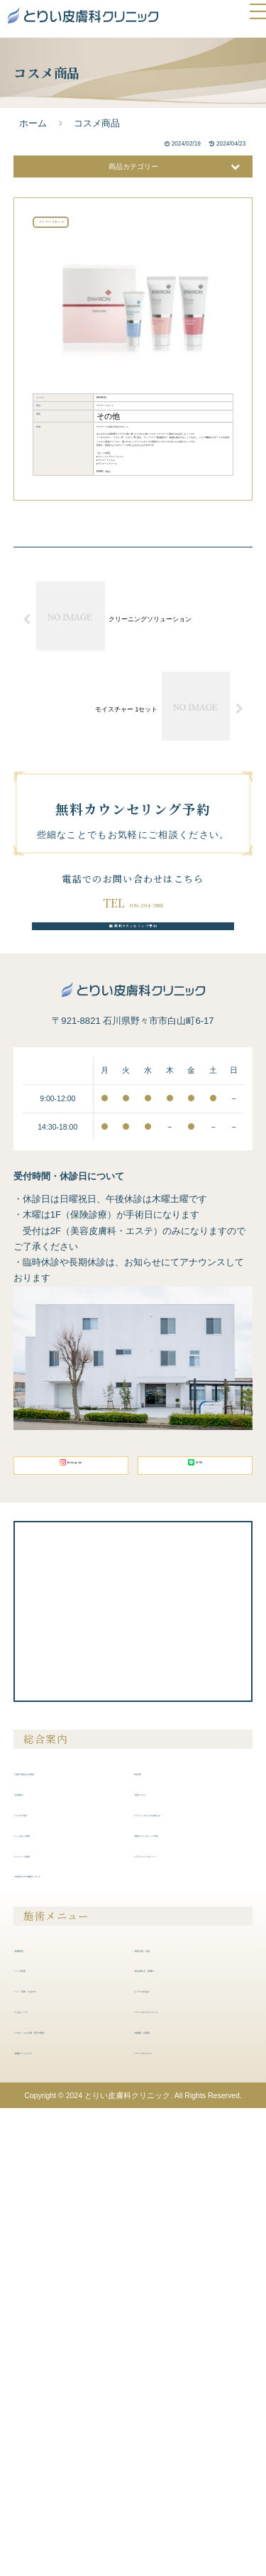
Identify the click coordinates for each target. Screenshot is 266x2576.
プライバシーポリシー (182, 2264)
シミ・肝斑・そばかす (63, 2399)
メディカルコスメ (174, 2461)
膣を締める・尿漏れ (178, 2379)
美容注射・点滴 (169, 2358)
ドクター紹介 (46, 2223)
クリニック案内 (50, 2264)
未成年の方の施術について (72, 2284)
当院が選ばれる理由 (59, 2182)
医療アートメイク (55, 2477)
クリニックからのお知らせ (191, 2223)
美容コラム (161, 2202)
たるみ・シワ (46, 2420)
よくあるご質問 (50, 2243)
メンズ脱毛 (42, 2379)
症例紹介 (38, 2202)
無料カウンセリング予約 (133, 1302)
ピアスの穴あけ (169, 2399)
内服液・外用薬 (169, 2440)
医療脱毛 (38, 2358)
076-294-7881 (146, 1265)
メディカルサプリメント (186, 2420)
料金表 (152, 2182)
